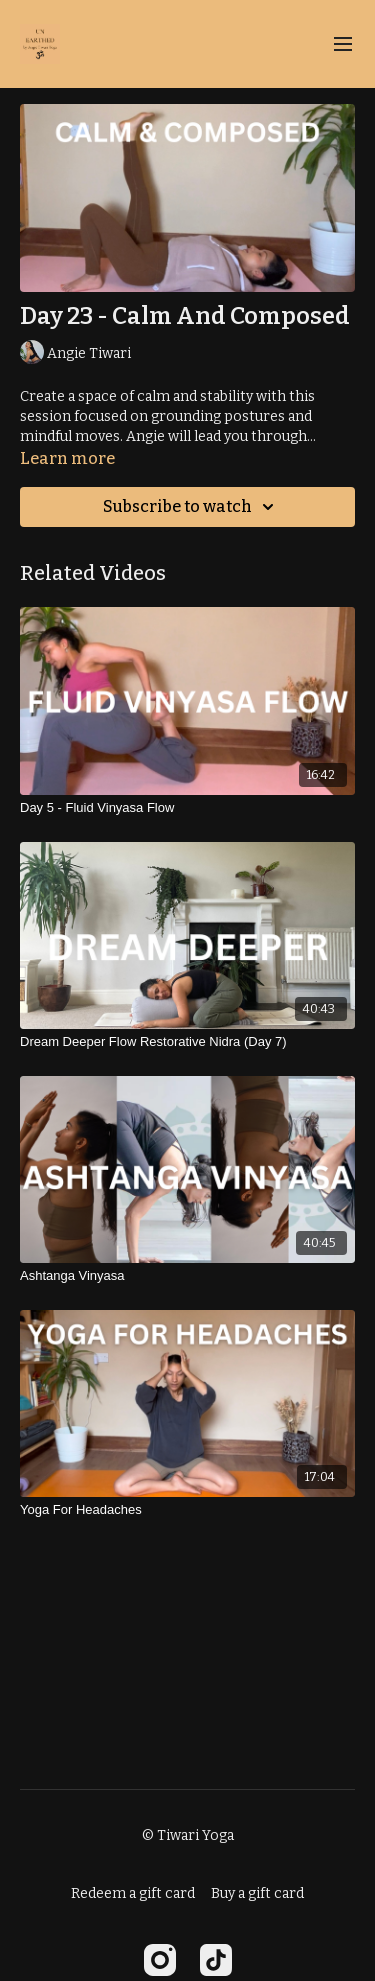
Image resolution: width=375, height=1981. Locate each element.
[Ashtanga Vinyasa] (187, 1276)
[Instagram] (160, 1960)
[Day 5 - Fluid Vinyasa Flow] (187, 808)
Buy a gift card (257, 1893)
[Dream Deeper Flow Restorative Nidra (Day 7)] (187, 1042)
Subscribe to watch (191, 507)
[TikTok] (216, 1960)
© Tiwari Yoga (188, 1836)
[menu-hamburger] (343, 44)
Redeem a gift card (133, 1893)
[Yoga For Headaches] (187, 1510)
